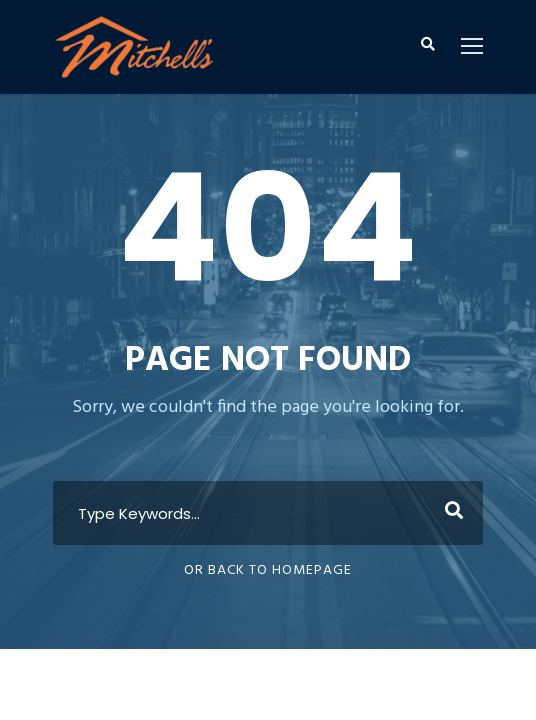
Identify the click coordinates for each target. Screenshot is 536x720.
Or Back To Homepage (268, 570)
